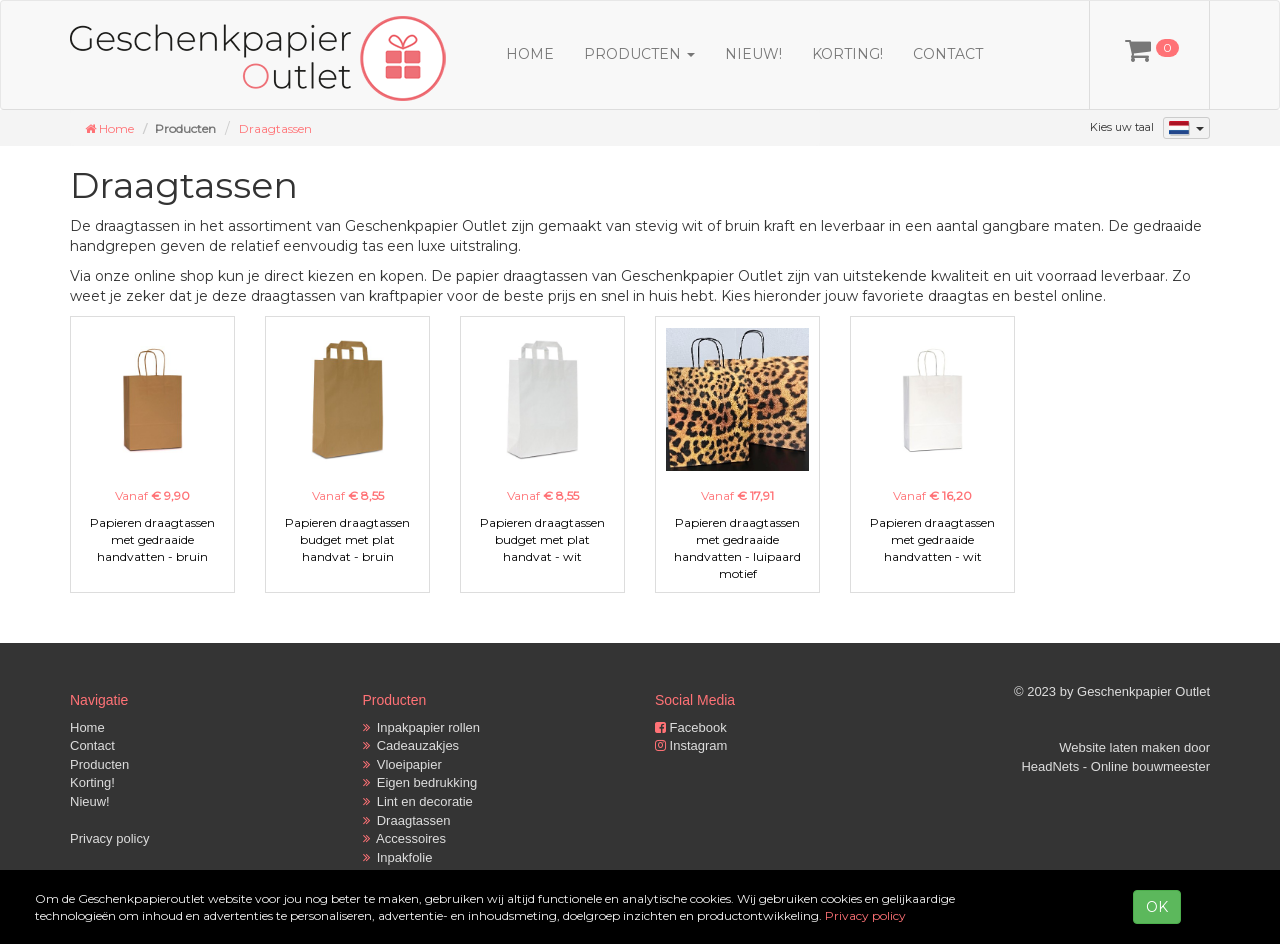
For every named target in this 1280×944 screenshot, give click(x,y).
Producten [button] (639, 54)
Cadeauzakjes (411, 745)
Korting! (847, 54)
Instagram (691, 745)
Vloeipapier (402, 764)
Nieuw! (753, 54)
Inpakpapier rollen (422, 727)
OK (1157, 907)
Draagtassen (275, 128)
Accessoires (405, 838)
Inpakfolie (398, 857)
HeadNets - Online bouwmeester (1115, 766)
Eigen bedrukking (420, 782)
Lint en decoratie (418, 801)
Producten (99, 764)
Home (530, 54)
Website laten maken (1119, 747)
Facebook (691, 727)
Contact (948, 54)
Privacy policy (109, 838)
